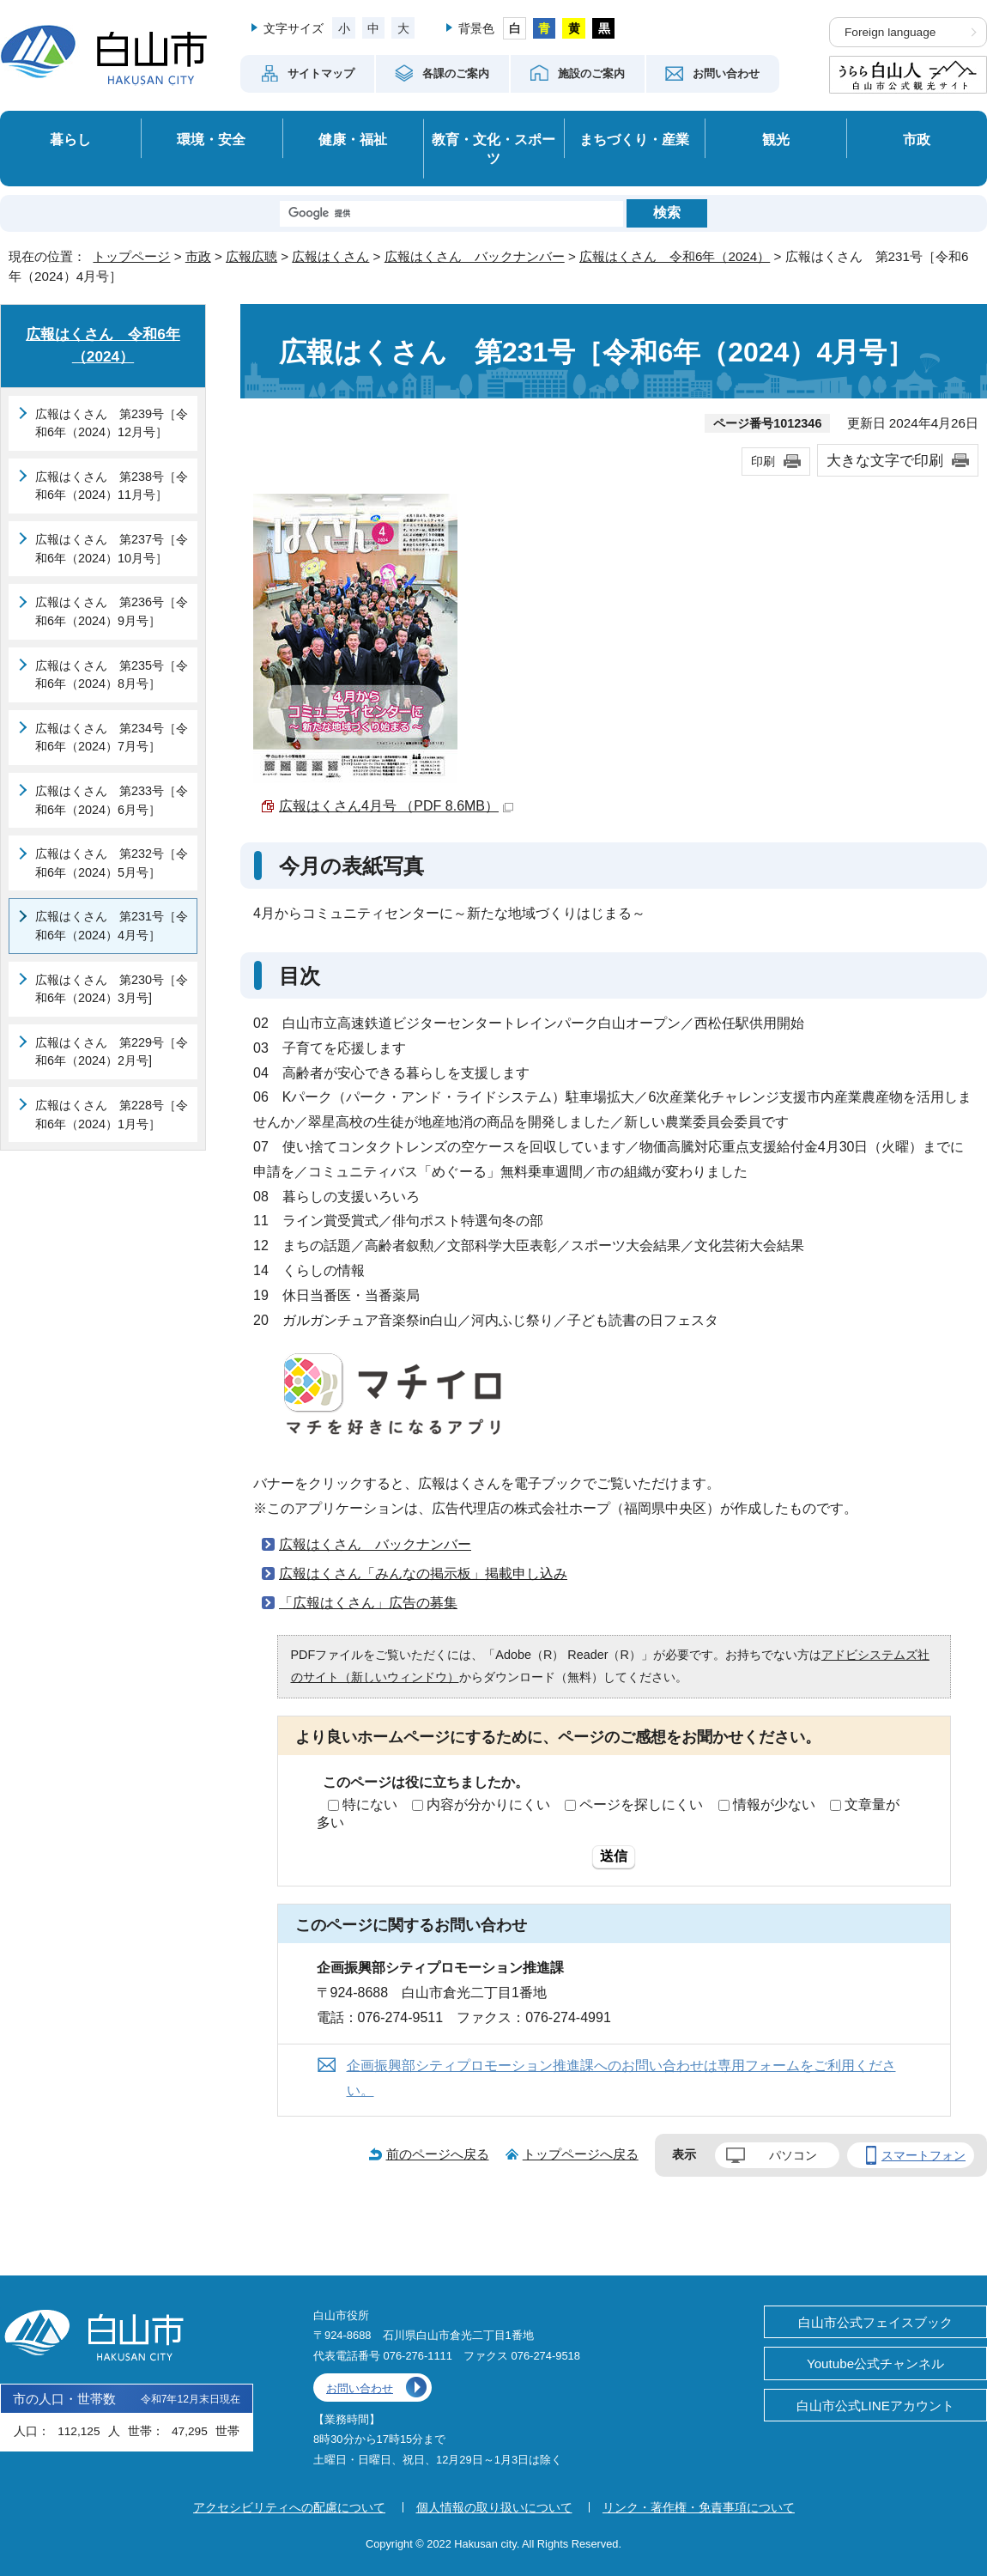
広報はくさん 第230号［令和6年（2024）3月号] (111, 989)
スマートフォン (923, 2155)
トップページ (131, 256)
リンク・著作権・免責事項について (698, 2507)
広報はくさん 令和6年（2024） (674, 256)
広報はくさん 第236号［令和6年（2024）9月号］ (111, 611)
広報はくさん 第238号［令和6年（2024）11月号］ (111, 486)
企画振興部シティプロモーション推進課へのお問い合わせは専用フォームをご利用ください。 (621, 2078)
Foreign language (890, 32)
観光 (776, 139)
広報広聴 (251, 256)
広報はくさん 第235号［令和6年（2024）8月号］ (111, 675)
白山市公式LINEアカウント (875, 2405)
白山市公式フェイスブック (875, 2322)
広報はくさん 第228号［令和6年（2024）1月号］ (111, 1114)
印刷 (763, 461)
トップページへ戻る (581, 2154)
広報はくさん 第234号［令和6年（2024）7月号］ (111, 737)
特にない (369, 1804)
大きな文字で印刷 (885, 460)
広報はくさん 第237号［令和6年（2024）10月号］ (111, 548)
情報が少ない (774, 1804)
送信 (613, 1856)
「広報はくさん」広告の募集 (368, 1602)
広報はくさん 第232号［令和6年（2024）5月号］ (111, 863)
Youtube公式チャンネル (875, 2363)
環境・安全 (211, 139)
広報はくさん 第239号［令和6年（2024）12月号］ (111, 423)
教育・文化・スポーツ (493, 149)
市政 (916, 139)
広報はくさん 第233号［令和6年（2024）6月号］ (111, 800)
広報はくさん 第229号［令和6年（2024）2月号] (111, 1052)
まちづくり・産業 (634, 139)
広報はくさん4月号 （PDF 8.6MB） (396, 806)
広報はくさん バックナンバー (475, 256)
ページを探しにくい (641, 1804)
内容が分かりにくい (488, 1804)
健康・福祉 (352, 139)
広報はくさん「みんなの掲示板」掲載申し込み (423, 1573)
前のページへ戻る (437, 2154)
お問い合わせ (359, 2388)
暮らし (70, 139)
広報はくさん (330, 256)
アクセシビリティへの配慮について (289, 2507)
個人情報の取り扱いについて (494, 2507)
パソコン (793, 2155)
